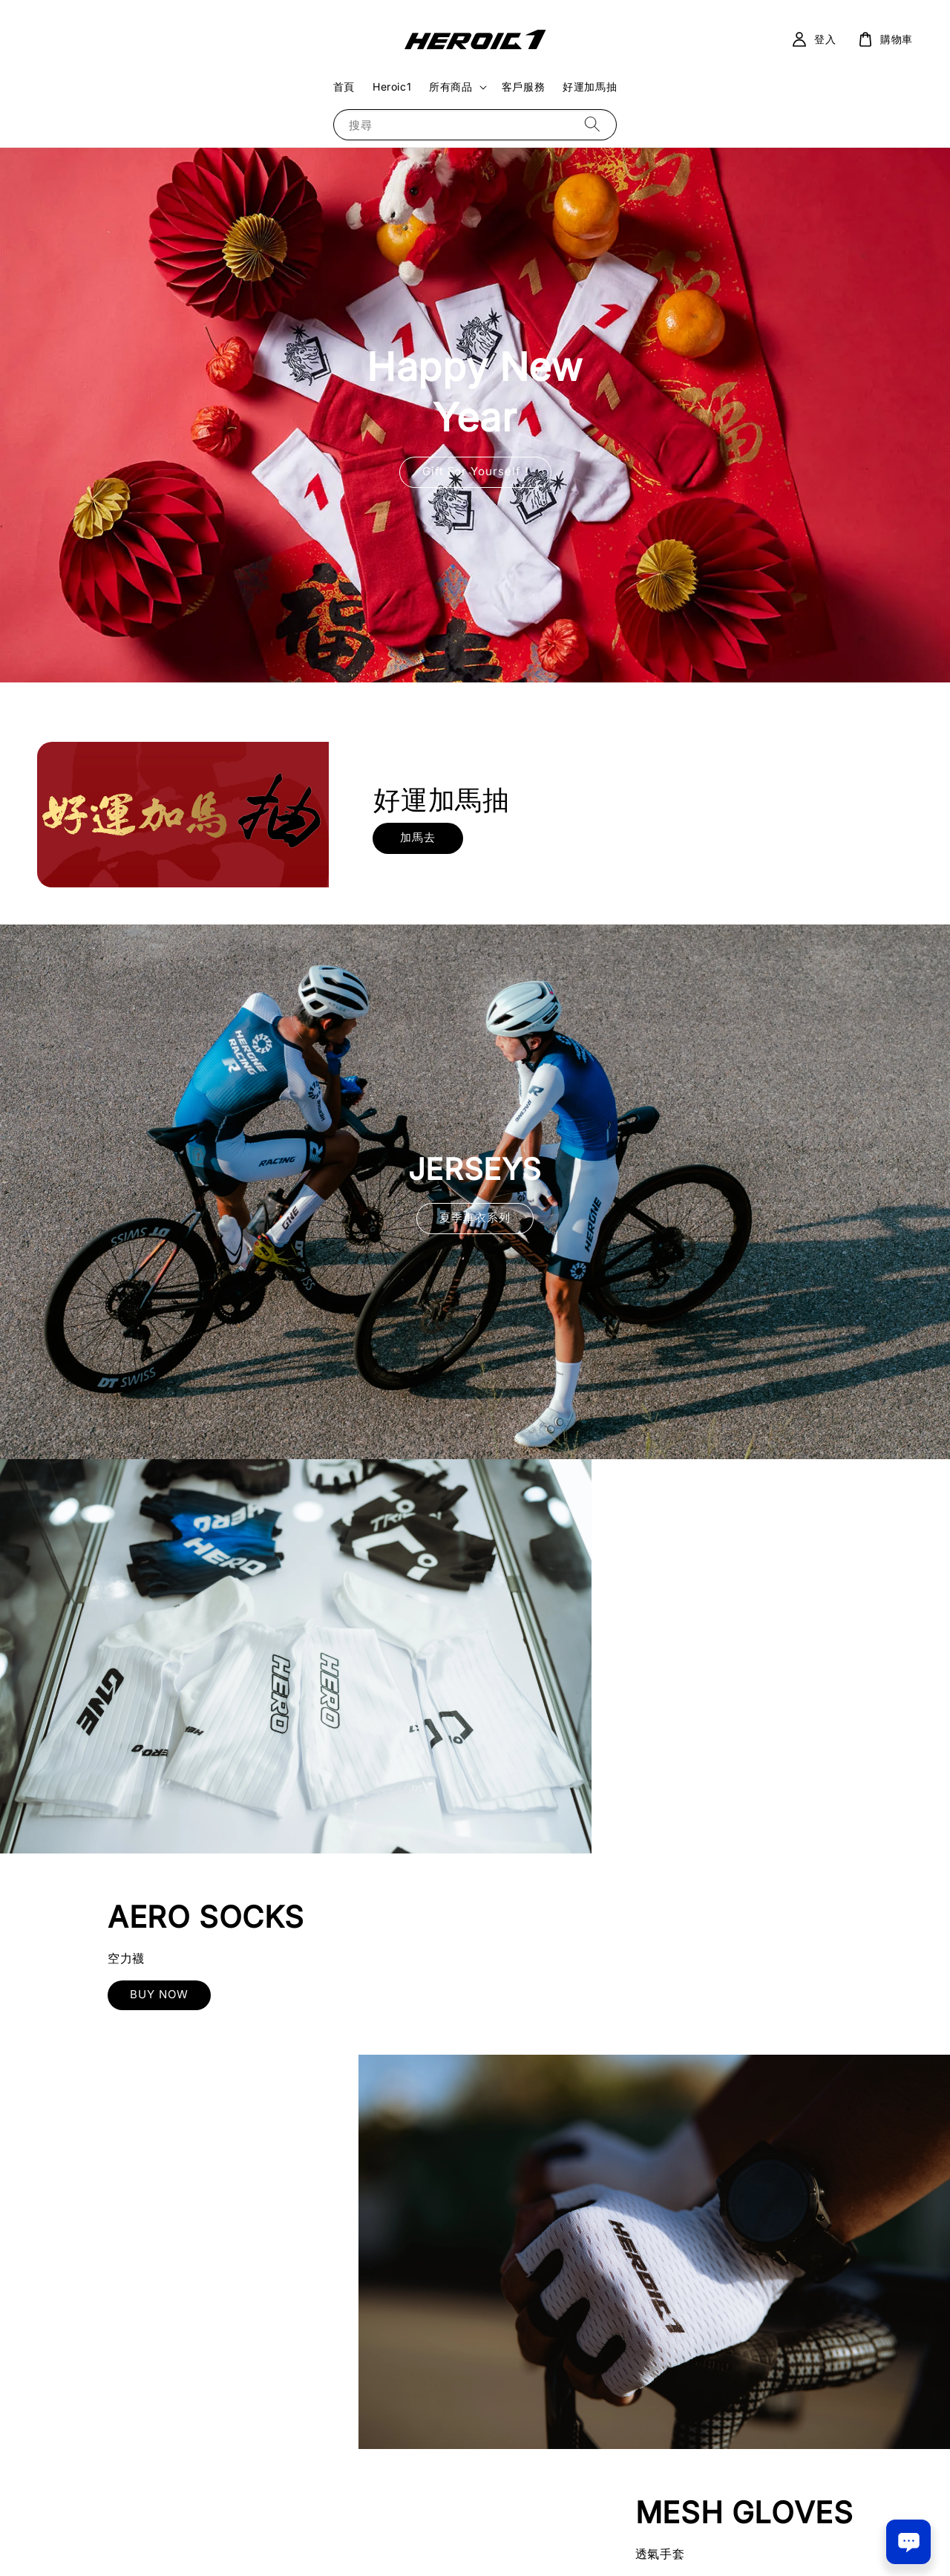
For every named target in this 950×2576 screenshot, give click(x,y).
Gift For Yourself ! (475, 471)
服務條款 (425, 2545)
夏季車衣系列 (475, 1217)
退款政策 (525, 2545)
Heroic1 (392, 86)
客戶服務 (523, 86)
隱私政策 (475, 2545)
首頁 (344, 86)
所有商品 (450, 86)
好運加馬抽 (590, 86)
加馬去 (418, 837)
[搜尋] (592, 124)
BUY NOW (713, 1690)
